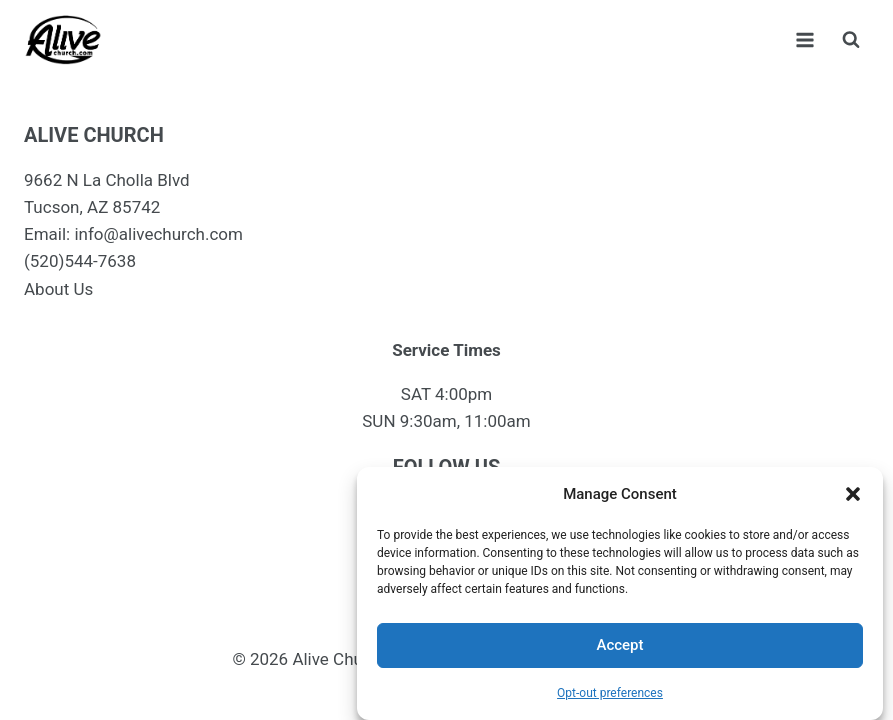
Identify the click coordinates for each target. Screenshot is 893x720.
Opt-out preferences (610, 693)
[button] (853, 494)
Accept (619, 645)
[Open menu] (804, 39)
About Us (58, 289)
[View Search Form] (851, 40)
